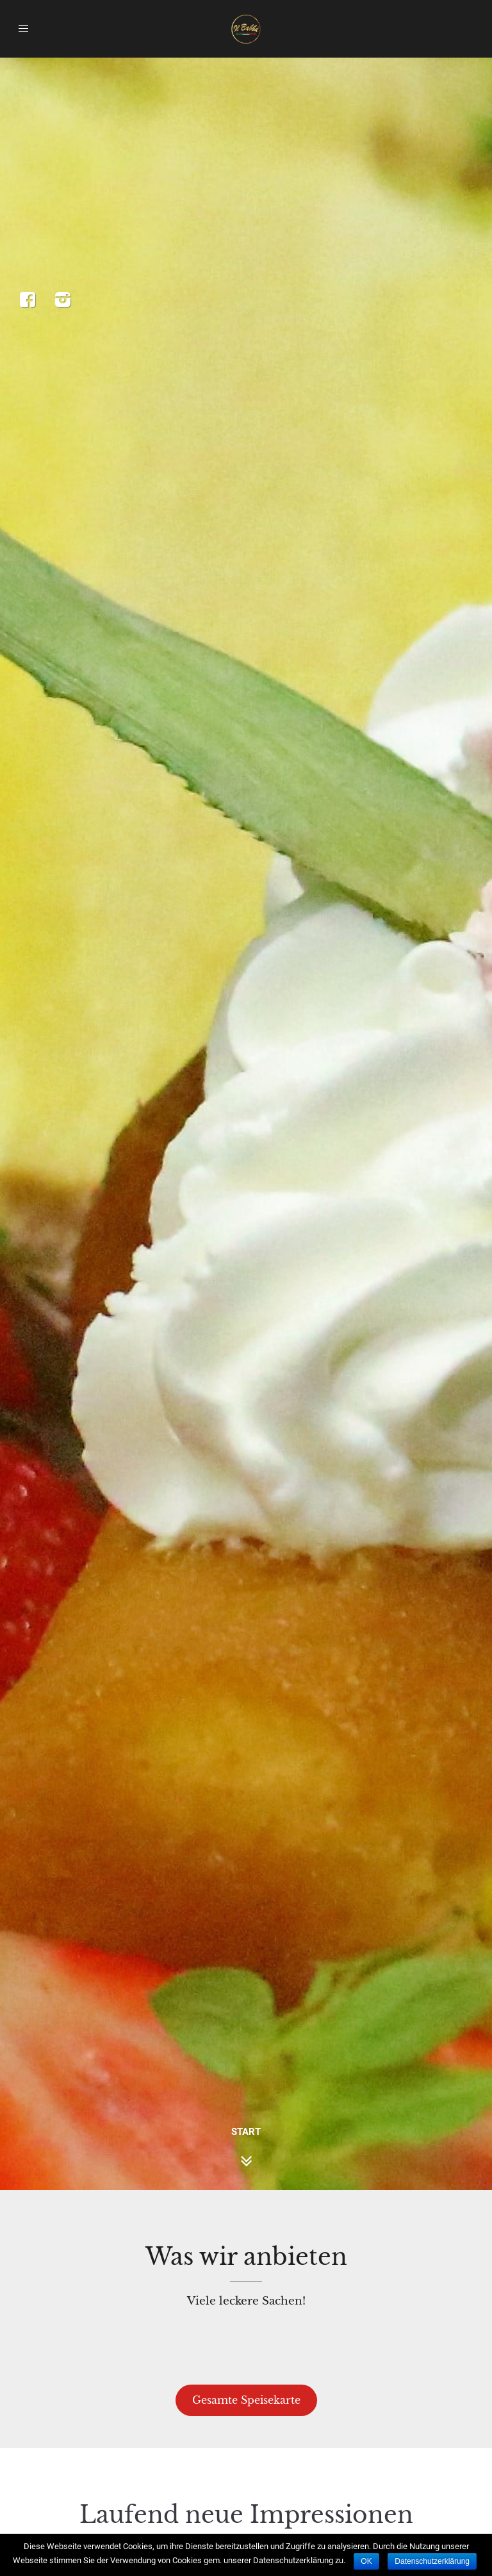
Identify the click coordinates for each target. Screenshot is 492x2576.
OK (366, 2561)
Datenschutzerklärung (432, 2561)
